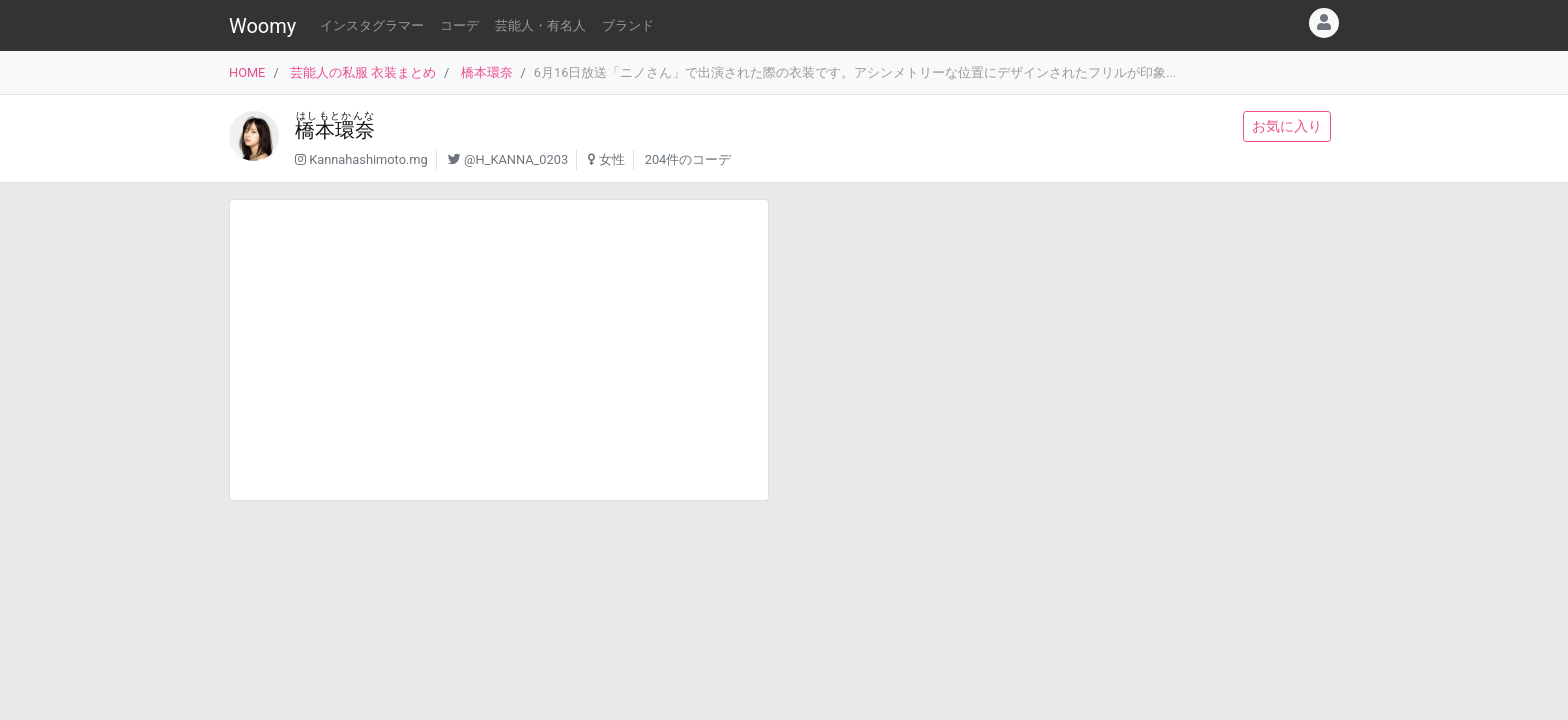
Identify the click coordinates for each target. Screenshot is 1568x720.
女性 (612, 159)
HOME (247, 72)
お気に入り (1287, 126)
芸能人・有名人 (540, 25)
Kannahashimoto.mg (368, 159)
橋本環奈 (487, 72)
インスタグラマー (372, 25)
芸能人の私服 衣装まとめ (363, 72)
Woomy (262, 26)
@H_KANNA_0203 (516, 159)
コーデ (459, 25)
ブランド (628, 25)
